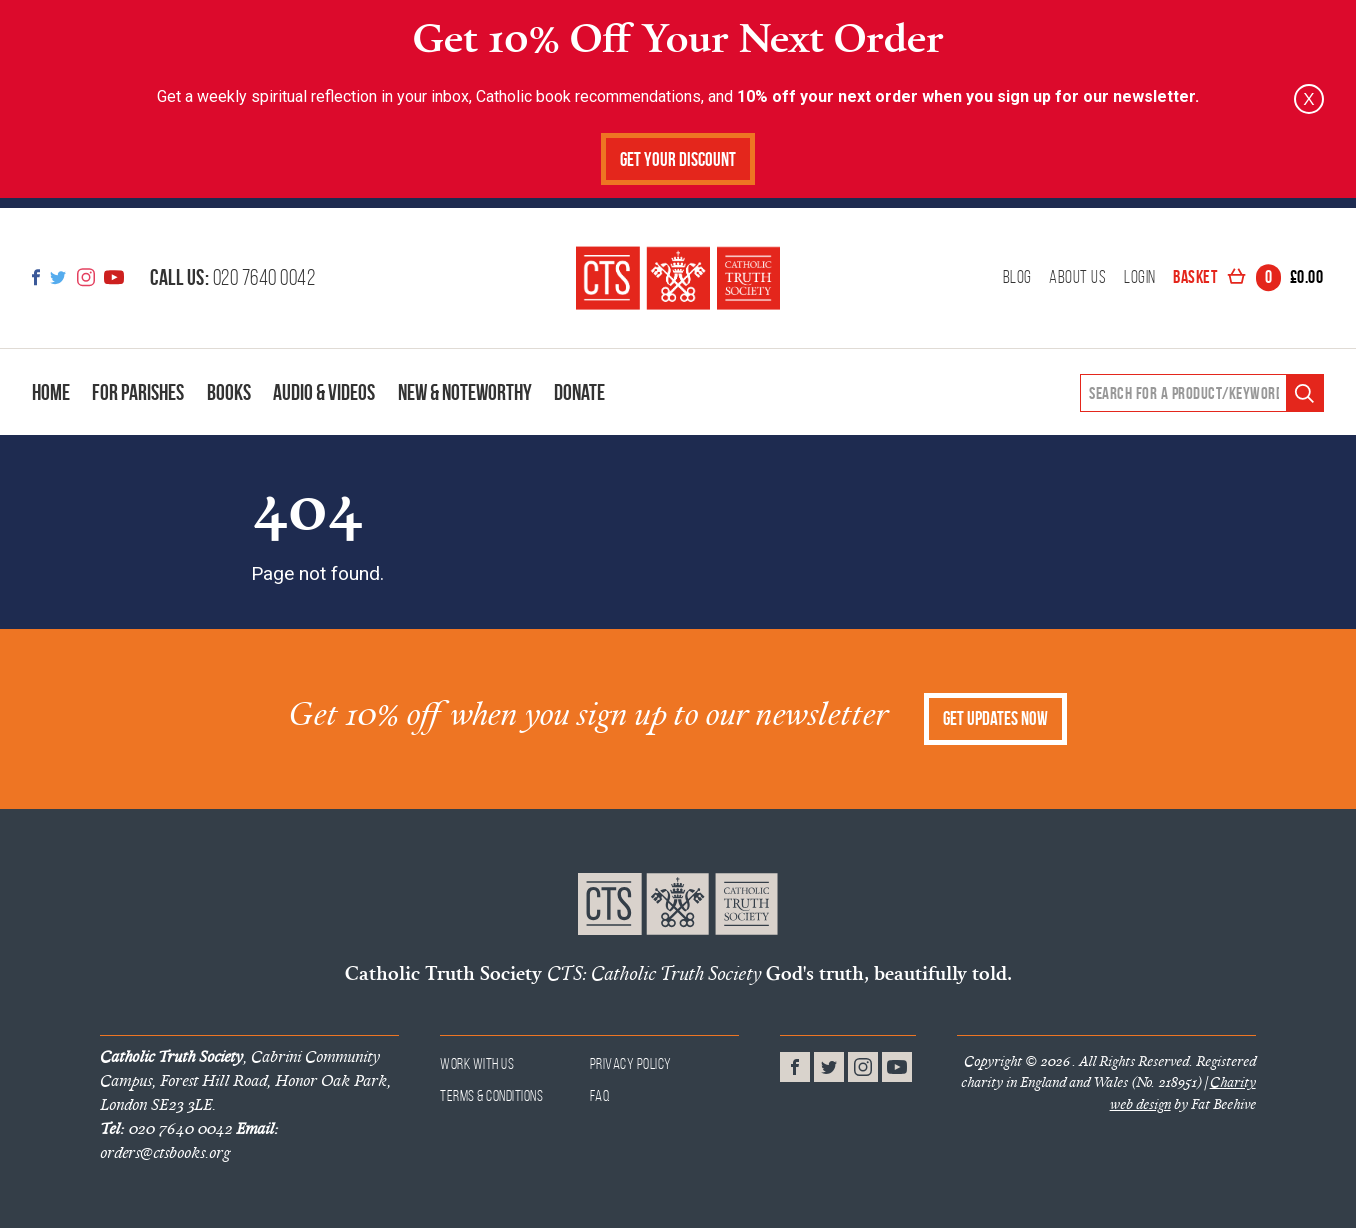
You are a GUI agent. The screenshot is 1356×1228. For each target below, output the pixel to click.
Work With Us (477, 1063)
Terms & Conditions (491, 1095)
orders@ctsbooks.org (189, 1140)
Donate (579, 392)
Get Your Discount (678, 159)
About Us (1077, 278)
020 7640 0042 (232, 277)
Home (51, 392)
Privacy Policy (631, 1063)
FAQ (600, 1095)
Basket (1248, 278)
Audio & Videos (324, 392)
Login (1140, 278)
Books (229, 392)
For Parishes (138, 392)
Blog (1017, 278)
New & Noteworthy (465, 392)
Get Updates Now (995, 718)
